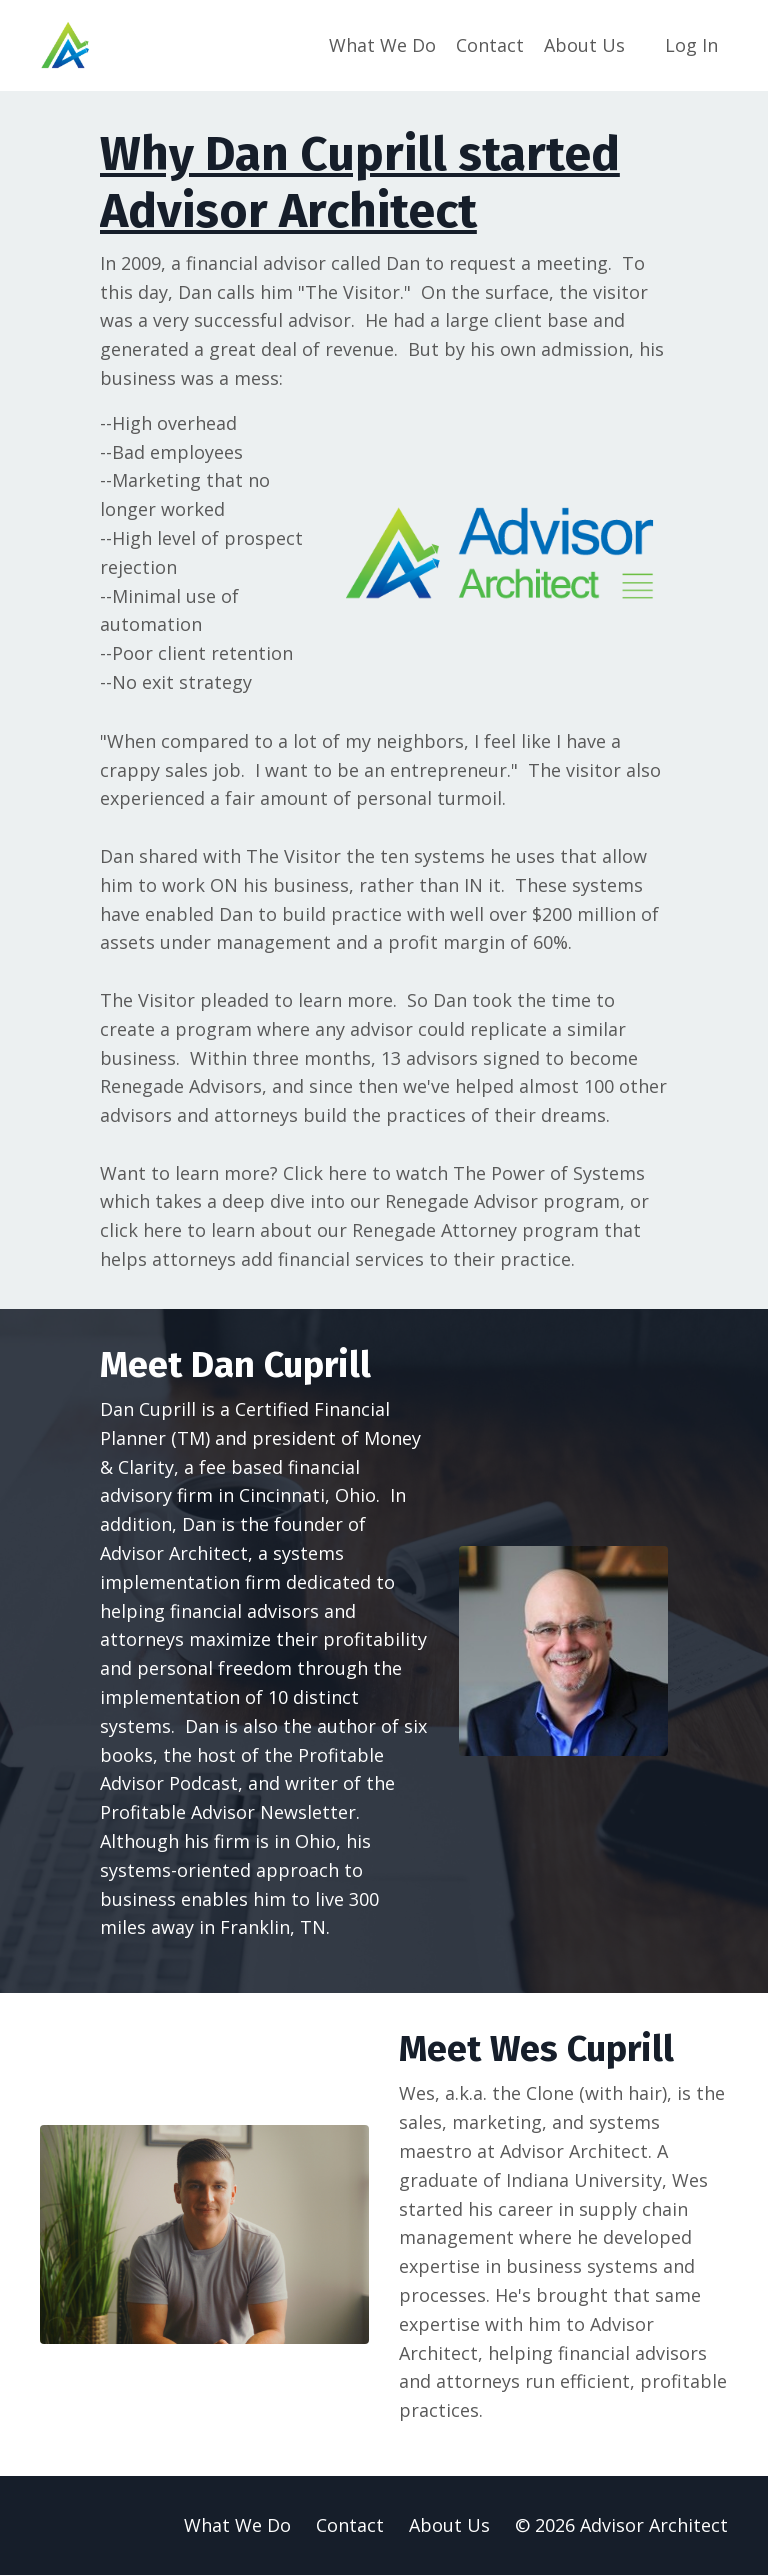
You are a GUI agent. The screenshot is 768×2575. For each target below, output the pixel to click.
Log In (691, 45)
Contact (490, 45)
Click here (325, 1173)
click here (141, 1230)
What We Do (382, 45)
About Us (584, 45)
